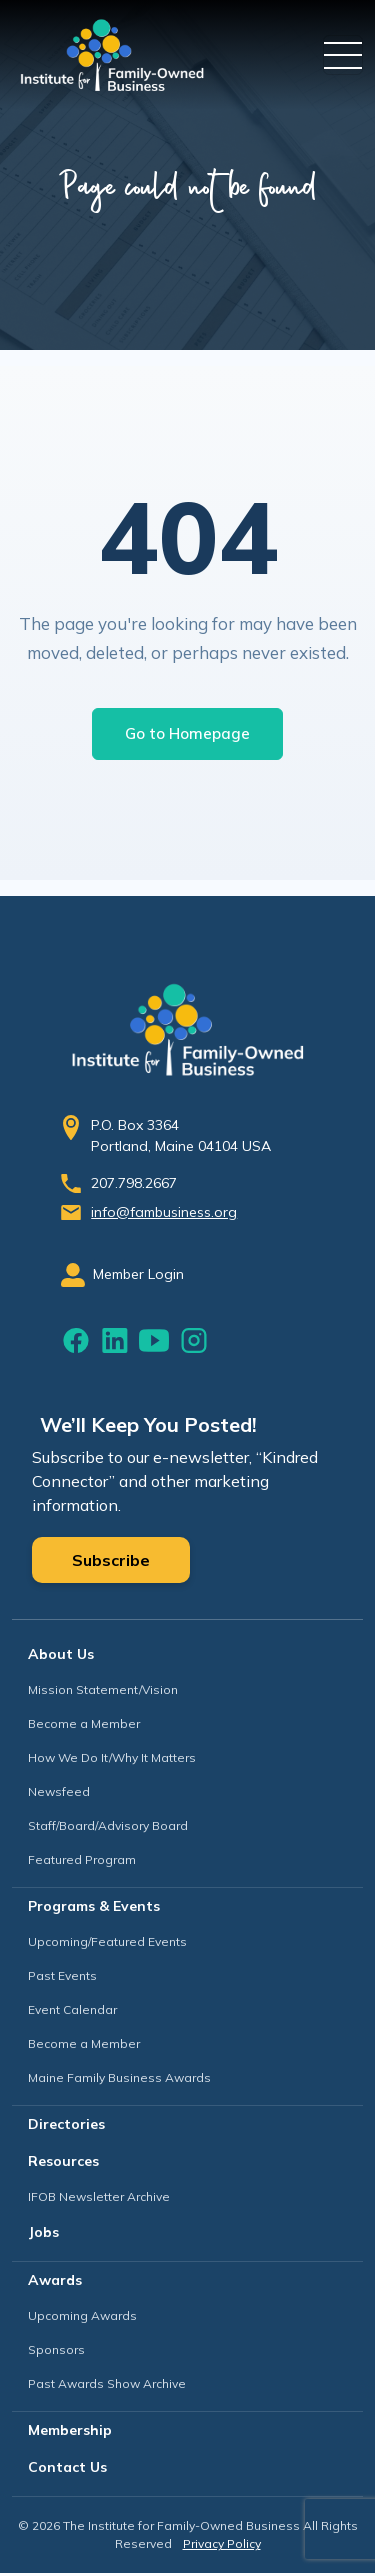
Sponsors (56, 2349)
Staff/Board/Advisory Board (108, 1825)
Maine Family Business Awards (119, 2077)
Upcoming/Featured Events (107, 1941)
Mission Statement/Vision (103, 1689)
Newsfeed (59, 1791)
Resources (63, 2161)
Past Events (62, 1975)
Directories (66, 2124)
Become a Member (84, 1723)
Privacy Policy (222, 2543)
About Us (61, 1654)
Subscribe (111, 1560)
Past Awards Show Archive (107, 2383)
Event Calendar (72, 2009)
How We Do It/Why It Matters (112, 1757)
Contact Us (67, 2467)
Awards (55, 2280)
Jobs (43, 2232)
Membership (70, 2430)
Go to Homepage (187, 733)
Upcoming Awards (82, 2315)
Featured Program (82, 1859)
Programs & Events (94, 1906)
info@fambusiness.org (164, 1212)
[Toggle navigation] (343, 55)
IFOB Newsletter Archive (99, 2196)
